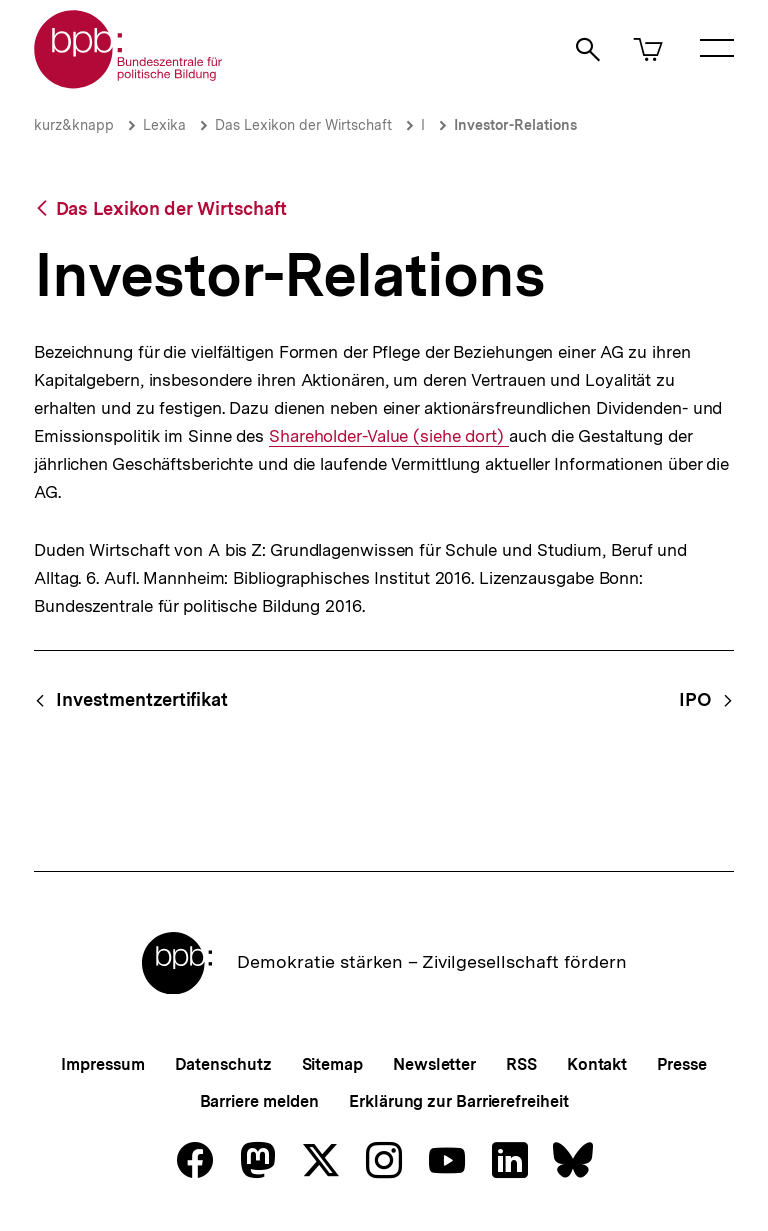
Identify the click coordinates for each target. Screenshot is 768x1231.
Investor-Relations (515, 125)
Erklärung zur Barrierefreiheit (458, 1101)
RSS (521, 1064)
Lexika (164, 125)
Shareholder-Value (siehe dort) (389, 436)
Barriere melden (260, 1101)
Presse (681, 1064)
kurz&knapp (74, 125)
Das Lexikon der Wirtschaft (303, 125)
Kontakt (597, 1064)
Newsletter (434, 1064)
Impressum (102, 1064)
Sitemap (332, 1064)
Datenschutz (223, 1064)
